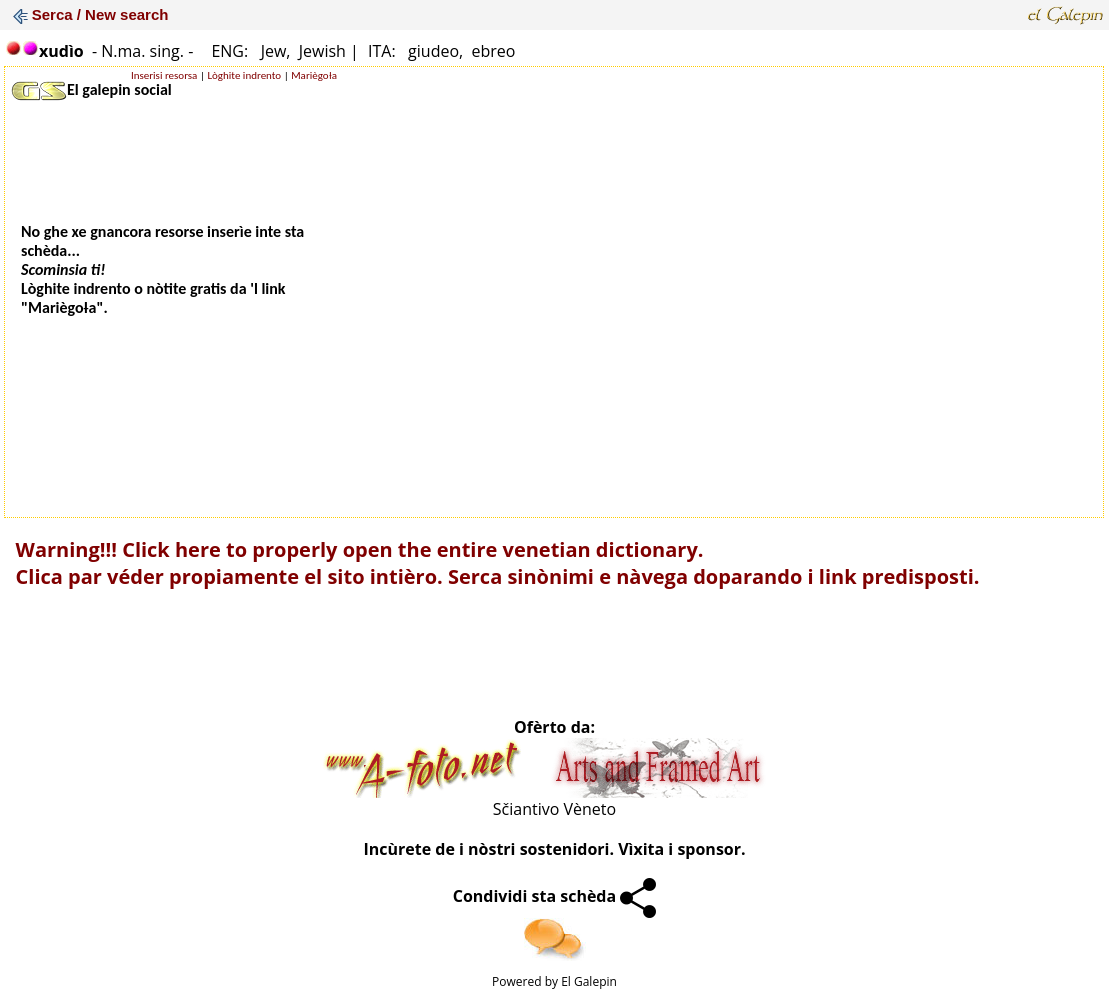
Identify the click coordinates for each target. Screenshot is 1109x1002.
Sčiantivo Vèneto (554, 809)
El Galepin (589, 981)
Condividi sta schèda (555, 896)
